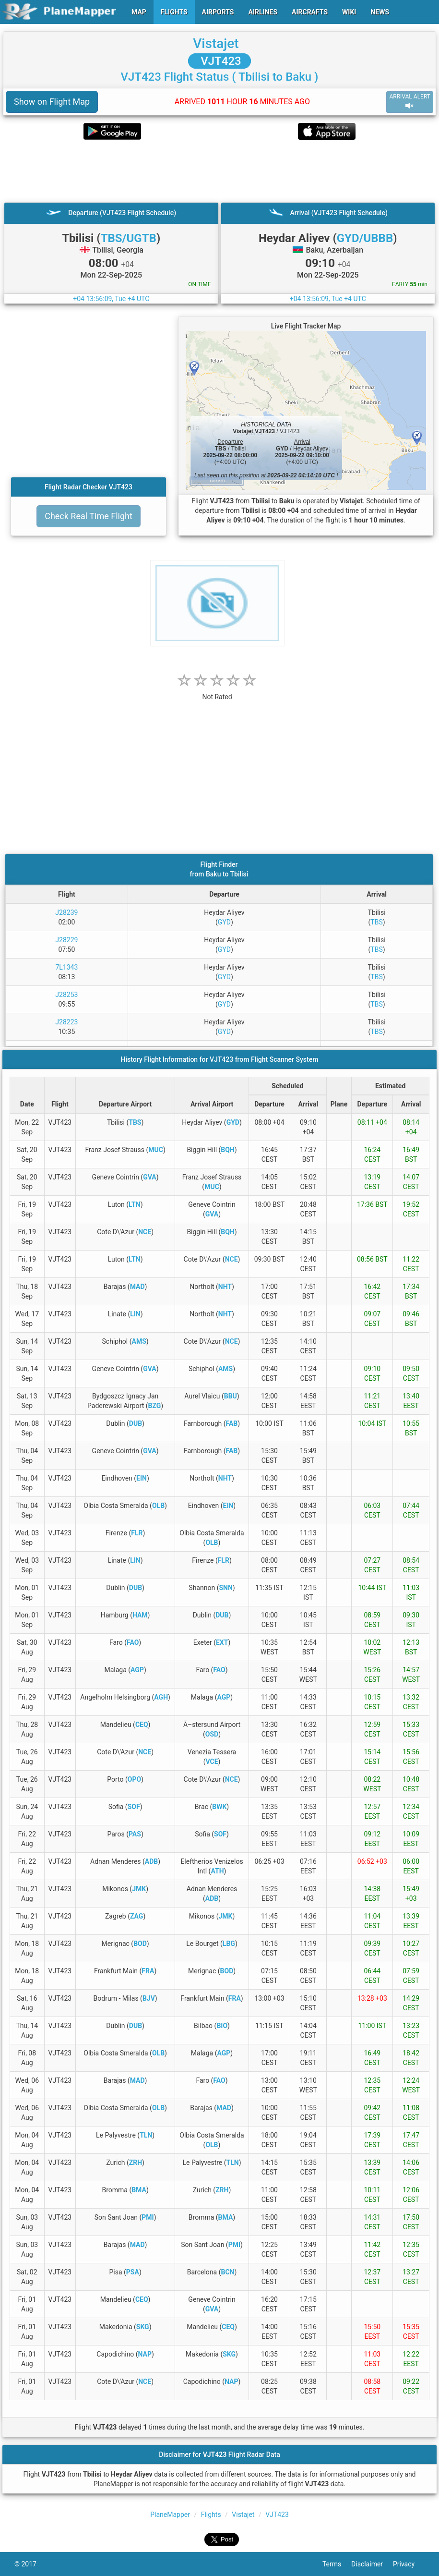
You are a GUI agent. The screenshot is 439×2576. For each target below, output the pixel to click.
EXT (222, 1642)
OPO (134, 1779)
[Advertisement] (219, 171)
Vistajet (215, 43)
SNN (225, 1588)
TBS (376, 922)
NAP (145, 2354)
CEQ (141, 1724)
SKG (142, 2327)
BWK (219, 1806)
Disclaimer (372, 2564)
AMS (139, 1341)
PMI (148, 2217)
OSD (211, 1734)
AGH (161, 1697)
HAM (140, 1615)
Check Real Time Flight (88, 516)
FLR (136, 1533)
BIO (221, 2025)
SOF (134, 1806)
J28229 (66, 940)
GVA (149, 1177)
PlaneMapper (170, 2514)
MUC (155, 1150)
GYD (224, 922)
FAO (133, 1642)
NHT (225, 1286)
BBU (230, 1396)
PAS (135, 1834)
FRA (148, 1971)
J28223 (66, 1022)
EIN (141, 1478)
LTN (135, 1204)
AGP (137, 1670)
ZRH (135, 2162)
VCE (211, 1761)
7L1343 (66, 967)
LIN (135, 1314)
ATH (217, 1871)
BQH (227, 1150)
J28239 (66, 912)
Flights (211, 2514)
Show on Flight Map (52, 102)
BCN (227, 2272)
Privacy (409, 2564)
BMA (138, 2190)
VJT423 (219, 61)
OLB (158, 1505)
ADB (151, 1861)
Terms (336, 2564)
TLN (146, 2135)
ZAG (136, 1916)
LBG (229, 1943)
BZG (154, 1406)
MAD (137, 1286)
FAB (232, 1423)
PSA (132, 2272)
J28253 (66, 994)
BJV (148, 1998)
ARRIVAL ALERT (409, 101)
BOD (140, 1943)
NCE (144, 1232)
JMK (139, 1889)
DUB (135, 1423)
